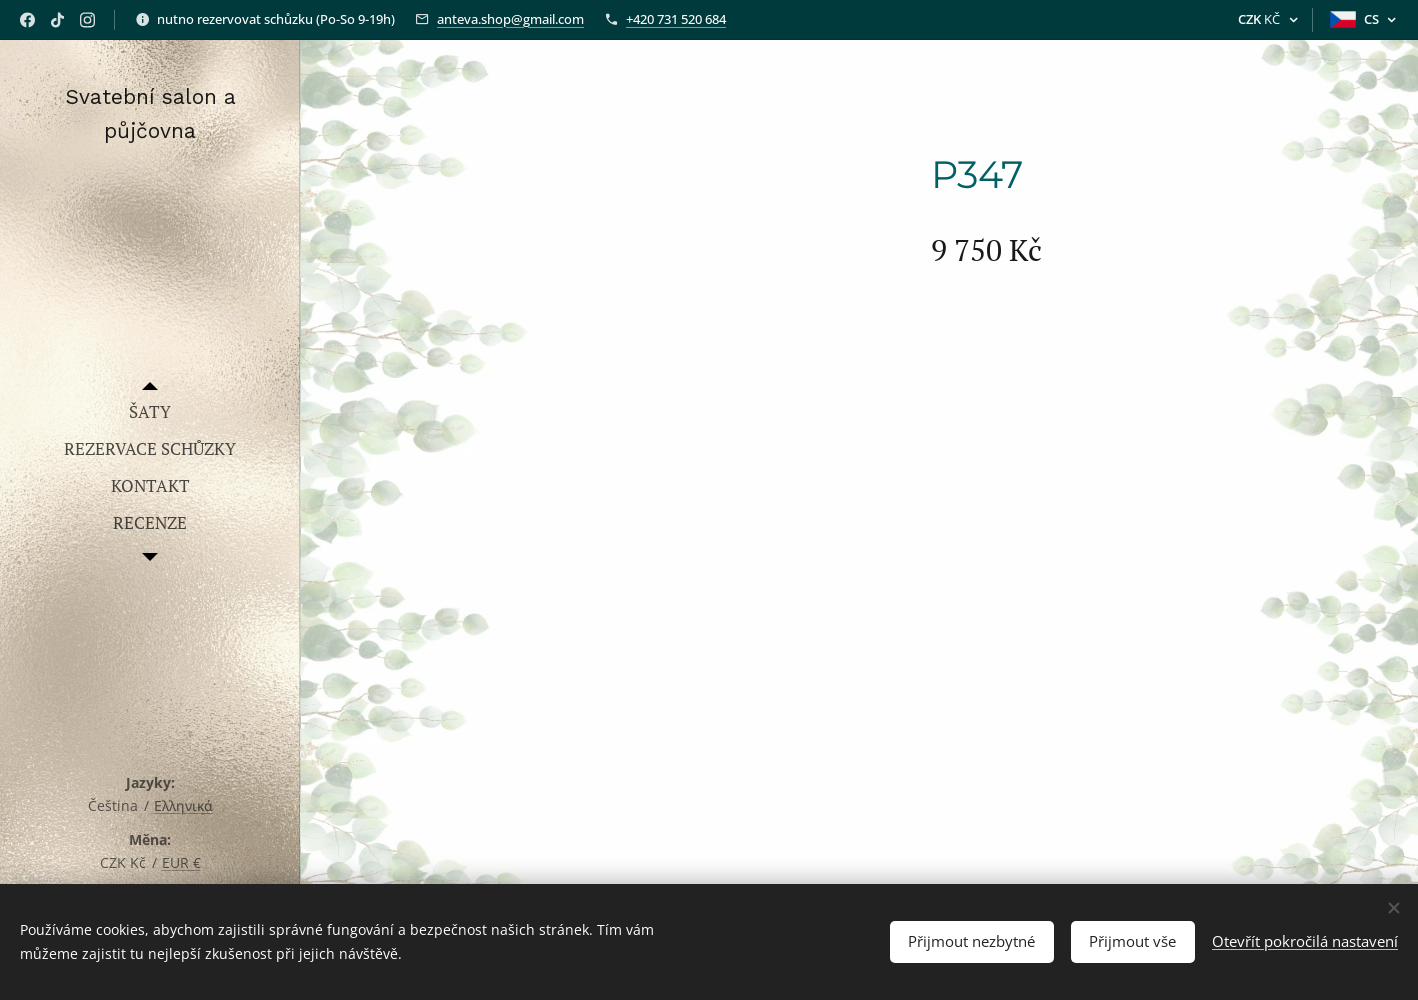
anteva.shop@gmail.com (510, 19)
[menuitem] (150, 411)
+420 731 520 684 (676, 19)
